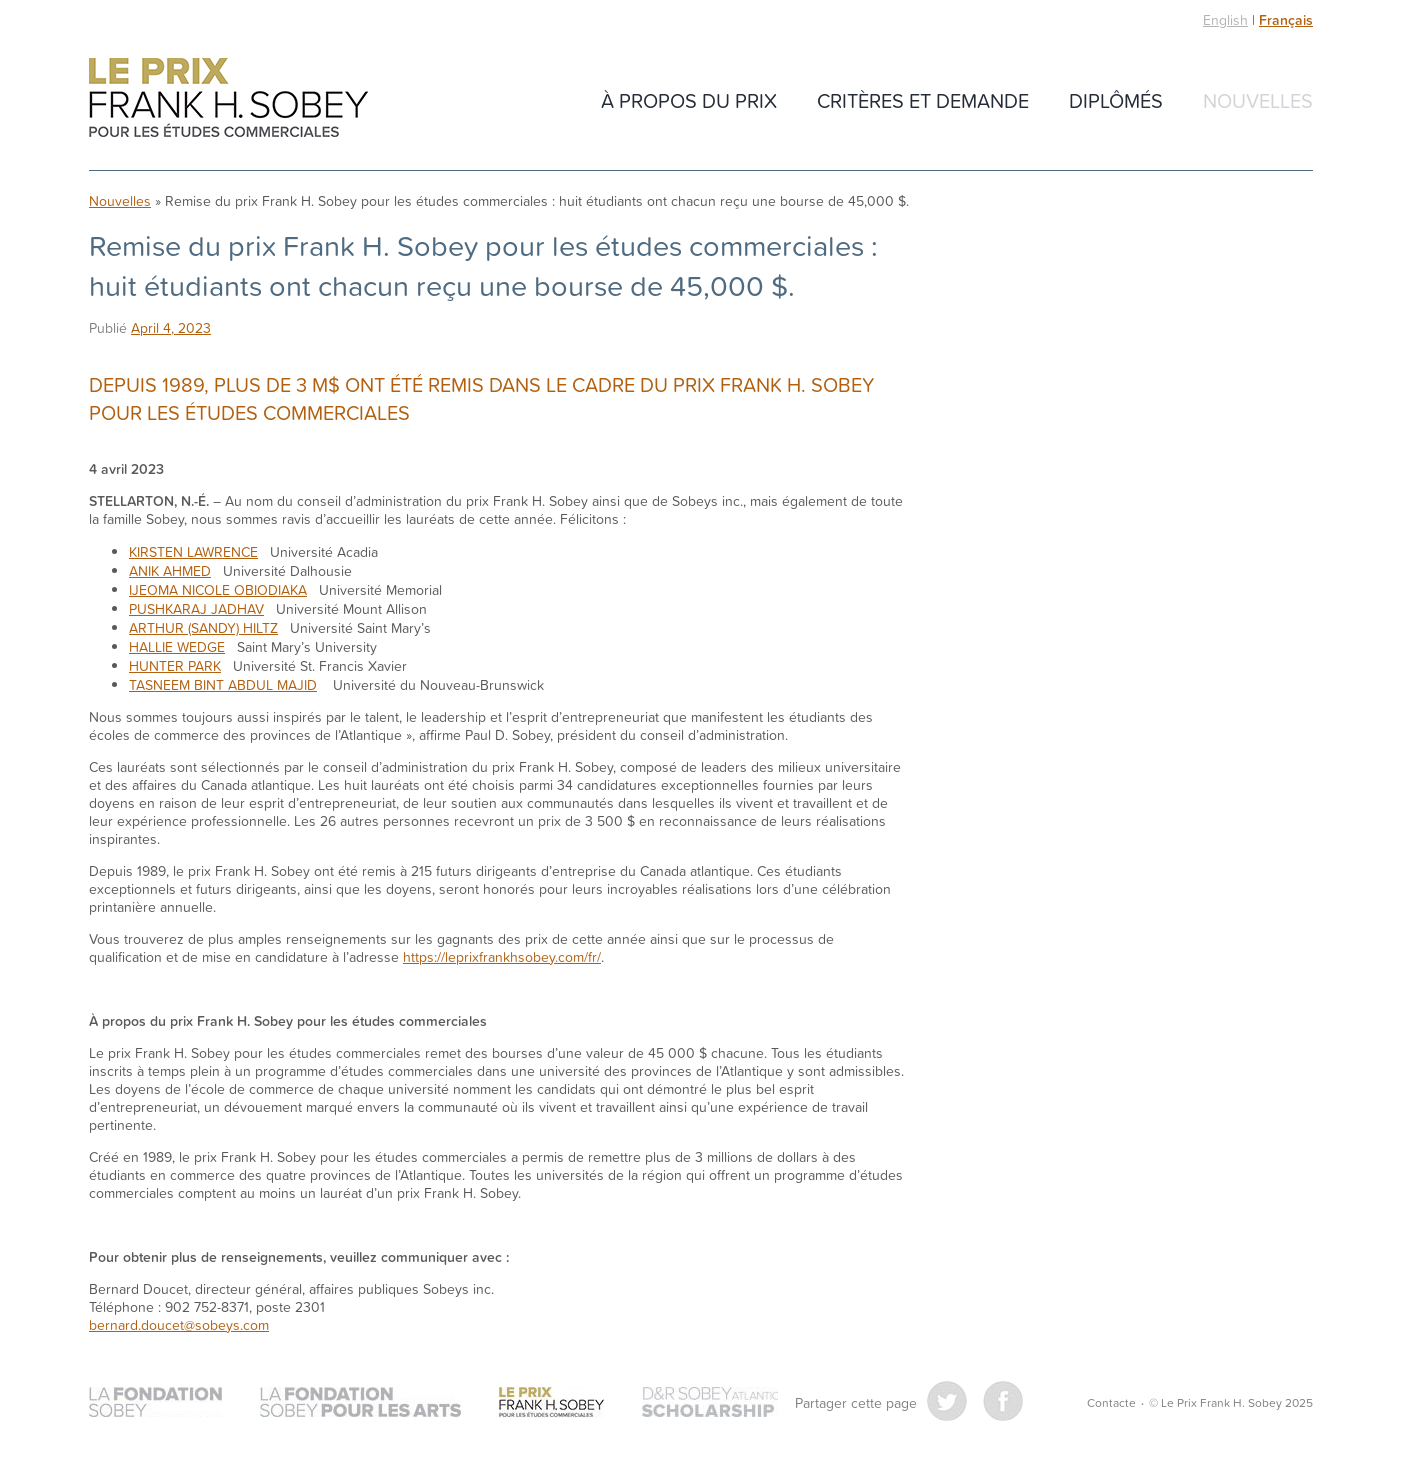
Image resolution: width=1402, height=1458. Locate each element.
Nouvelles (1258, 100)
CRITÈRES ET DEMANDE (923, 100)
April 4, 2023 (171, 327)
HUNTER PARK (175, 665)
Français (1286, 20)
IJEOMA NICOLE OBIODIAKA (218, 589)
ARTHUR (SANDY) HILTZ (203, 627)
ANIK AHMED (170, 570)
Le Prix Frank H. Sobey (229, 97)
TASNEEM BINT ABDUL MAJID (223, 684)
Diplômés (1116, 100)
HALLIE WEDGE (177, 646)
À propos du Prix (689, 100)
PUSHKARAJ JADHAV (196, 608)
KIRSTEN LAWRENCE (193, 551)
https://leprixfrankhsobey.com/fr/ (502, 956)
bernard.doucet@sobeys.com (179, 1324)
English (1225, 19)
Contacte (1111, 1402)
